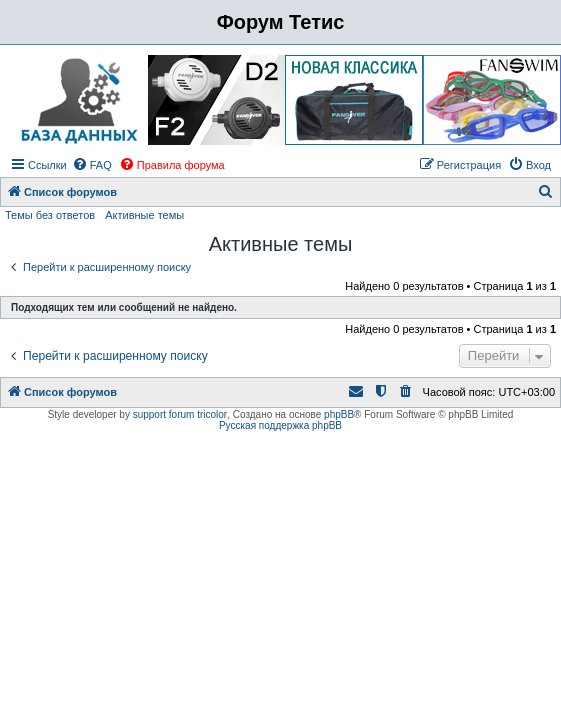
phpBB (339, 414)
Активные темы (144, 215)
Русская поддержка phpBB (280, 425)
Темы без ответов (50, 215)
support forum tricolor (180, 414)
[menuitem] (92, 165)
